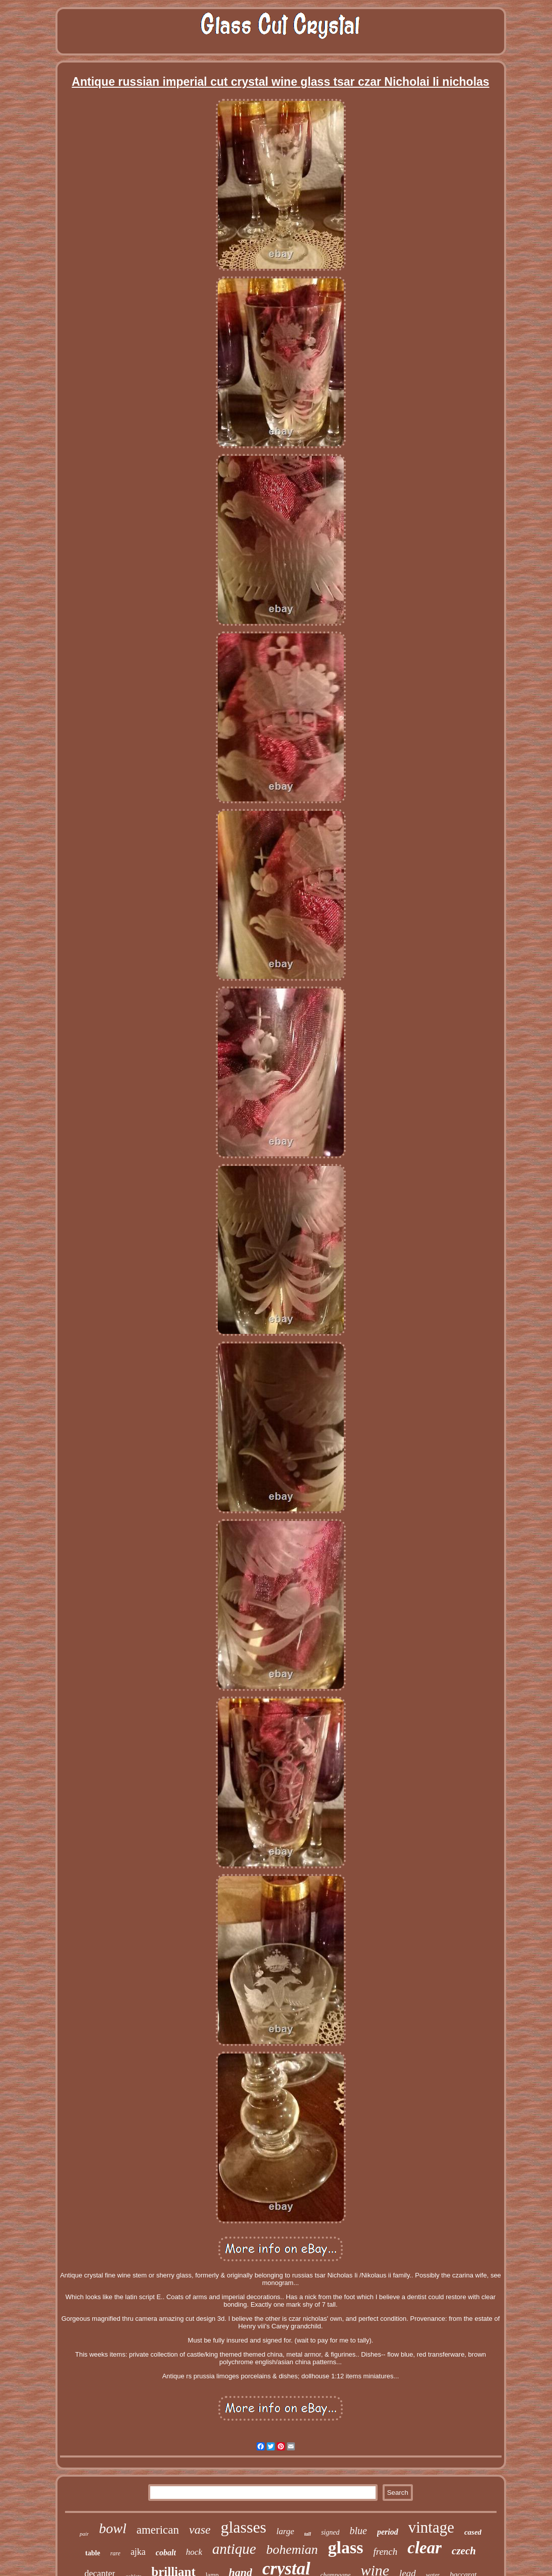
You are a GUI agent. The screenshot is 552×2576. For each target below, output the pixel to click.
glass (345, 2547)
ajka (138, 2552)
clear (424, 2548)
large (285, 2531)
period (387, 2532)
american (158, 2530)
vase (200, 2529)
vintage (431, 2527)
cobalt (166, 2552)
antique (234, 2549)
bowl (112, 2528)
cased (472, 2532)
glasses (244, 2527)
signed (330, 2532)
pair (84, 2534)
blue (357, 2530)
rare (115, 2553)
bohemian (292, 2549)
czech (464, 2551)
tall (307, 2534)
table (92, 2553)
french (385, 2551)
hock (194, 2552)
